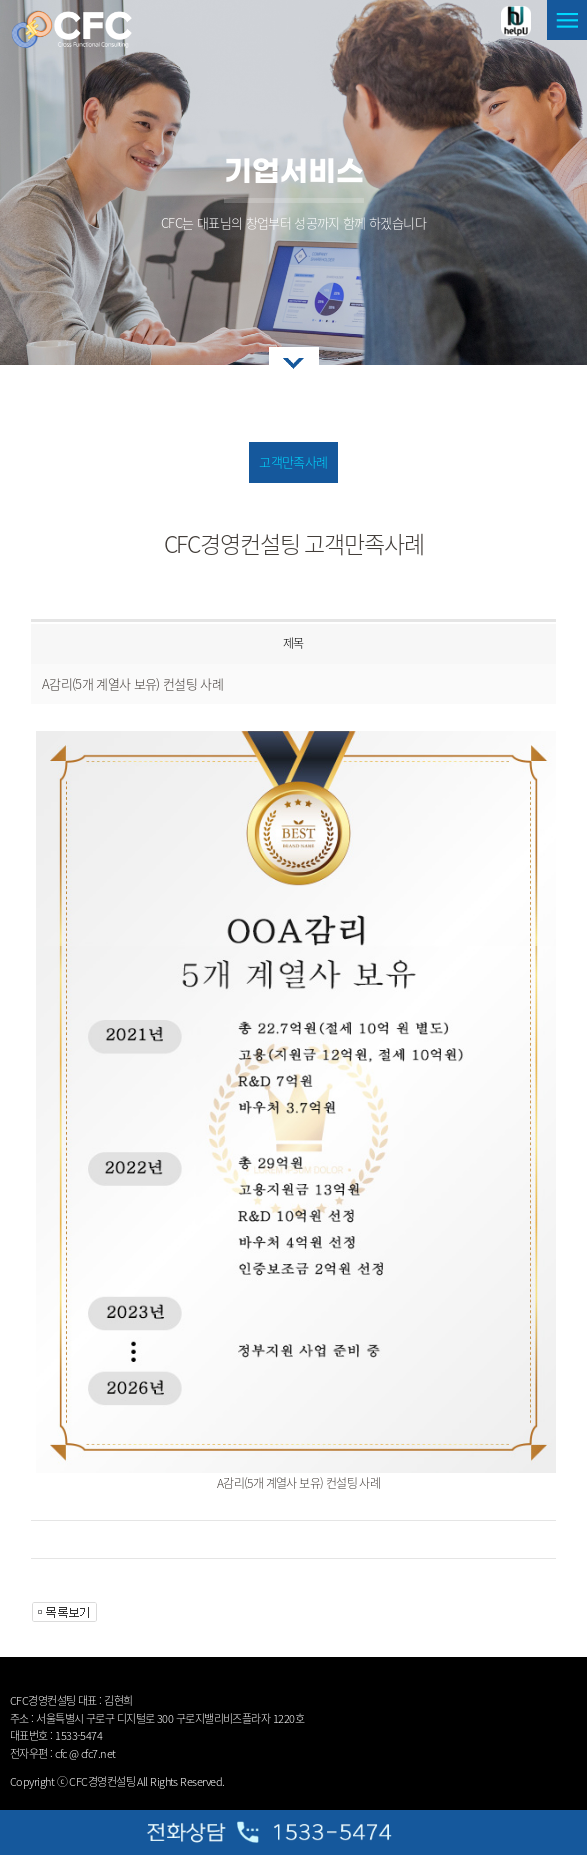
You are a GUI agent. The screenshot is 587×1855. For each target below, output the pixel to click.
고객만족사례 (293, 461)
